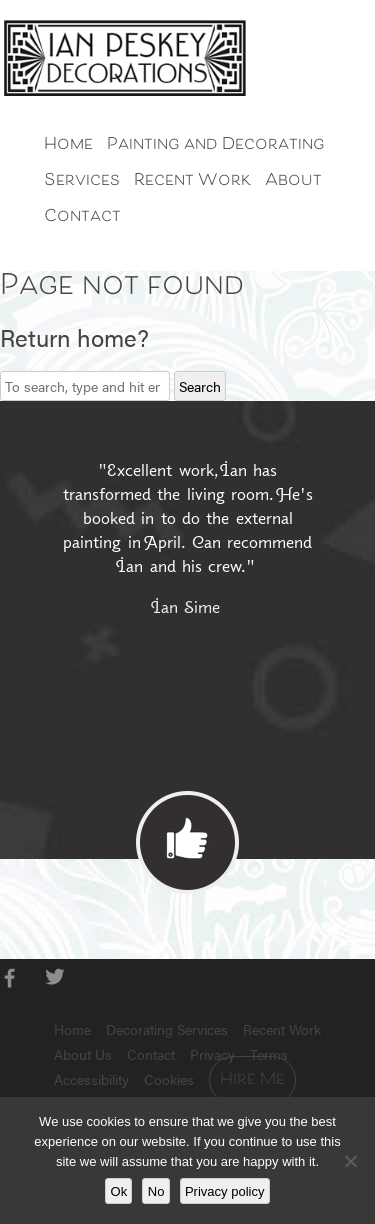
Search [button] (200, 386)
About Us (83, 1054)
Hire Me (252, 1080)
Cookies (169, 1079)
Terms (269, 1054)
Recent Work (192, 181)
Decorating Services (167, 1029)
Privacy (212, 1054)
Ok (119, 1191)
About (293, 181)
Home (68, 145)
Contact (82, 217)
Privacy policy (224, 1191)
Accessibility (91, 1079)
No (156, 1191)
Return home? (74, 337)
